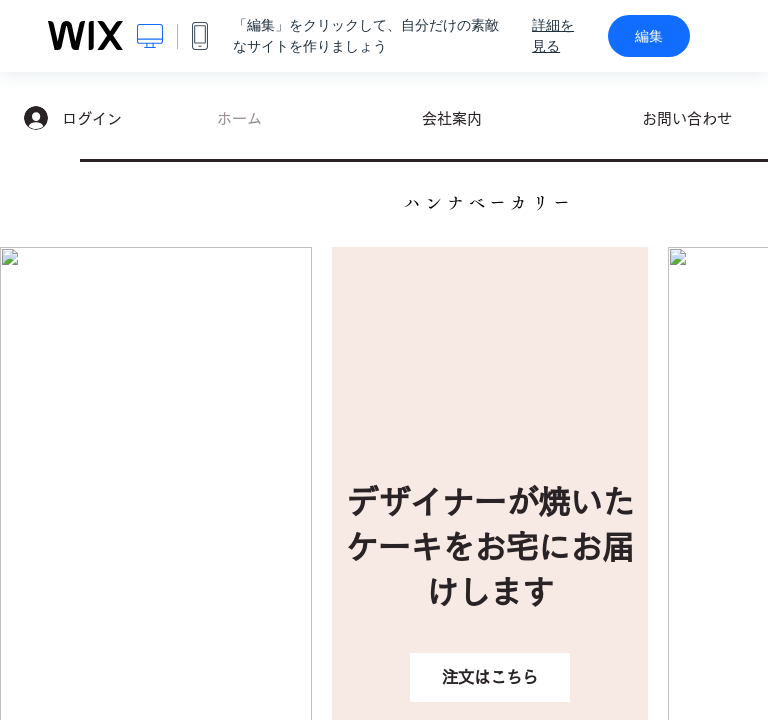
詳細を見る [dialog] (553, 35)
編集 (649, 36)
